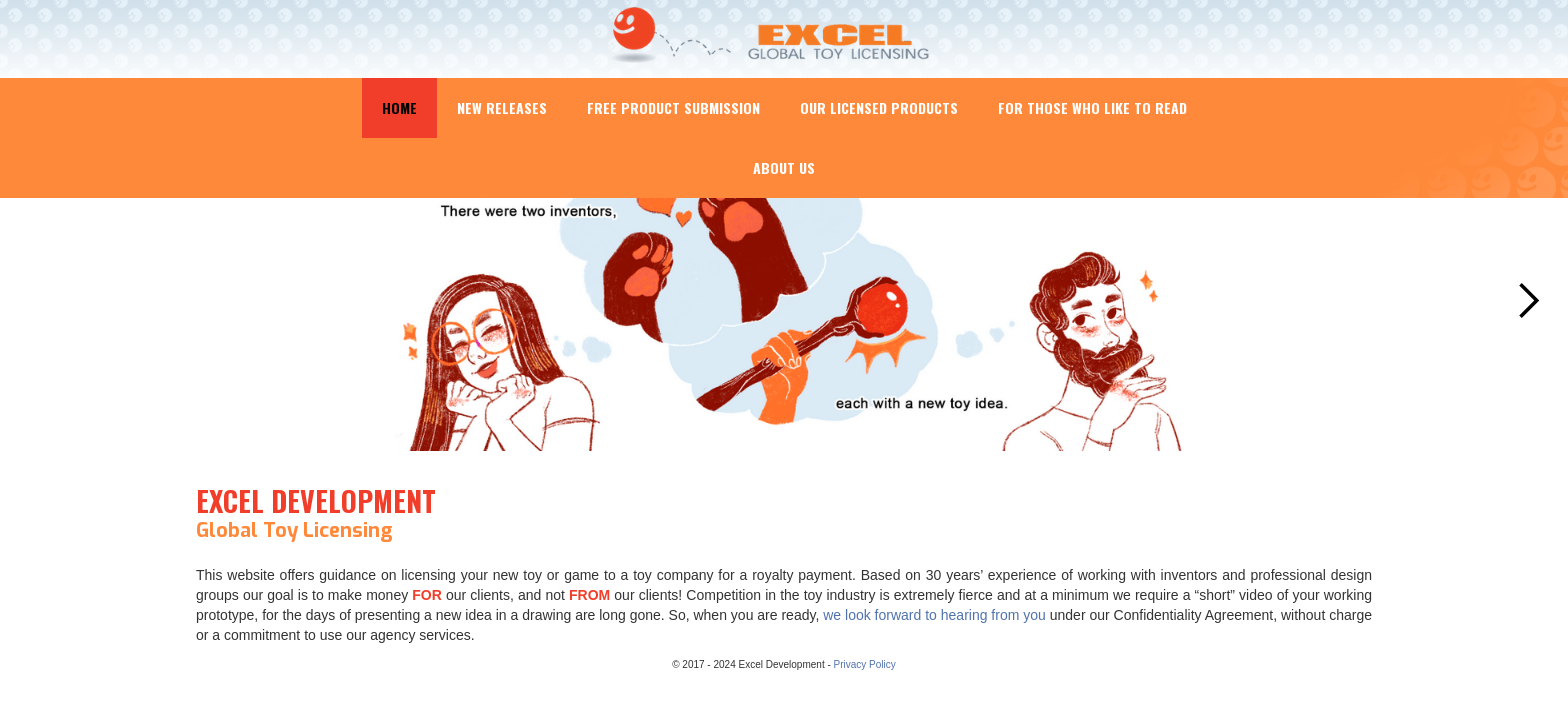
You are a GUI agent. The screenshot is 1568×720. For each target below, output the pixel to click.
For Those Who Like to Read (1092, 107)
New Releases (502, 107)
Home (399, 107)
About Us (784, 167)
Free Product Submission (673, 107)
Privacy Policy (865, 664)
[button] (1528, 301)
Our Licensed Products (879, 107)
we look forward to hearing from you (934, 615)
